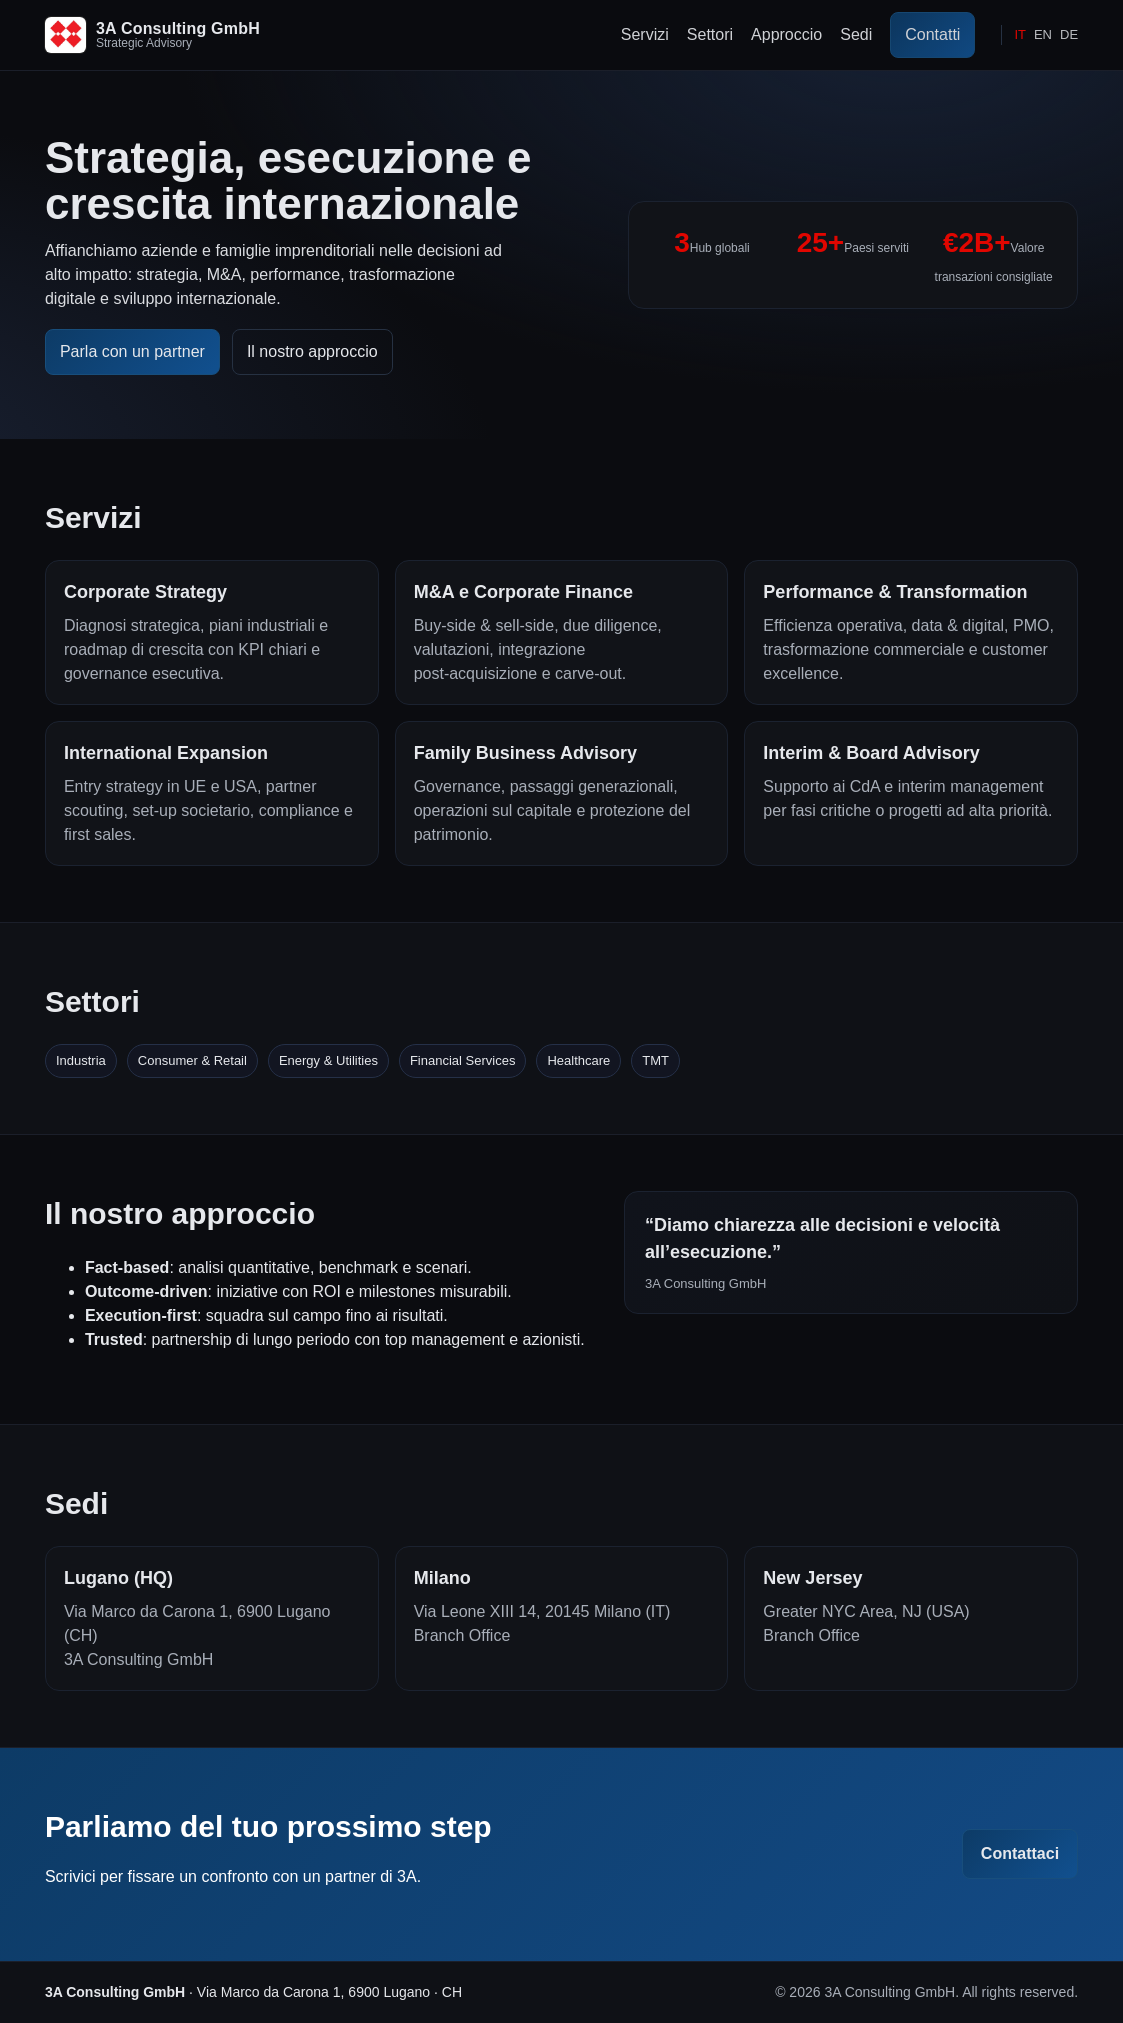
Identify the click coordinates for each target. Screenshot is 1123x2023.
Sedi (856, 34)
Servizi (645, 34)
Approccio (786, 34)
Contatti (932, 34)
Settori (710, 34)
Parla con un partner (132, 351)
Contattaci (1020, 1853)
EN (1043, 34)
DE (1069, 34)
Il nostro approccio (312, 351)
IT (1020, 34)
